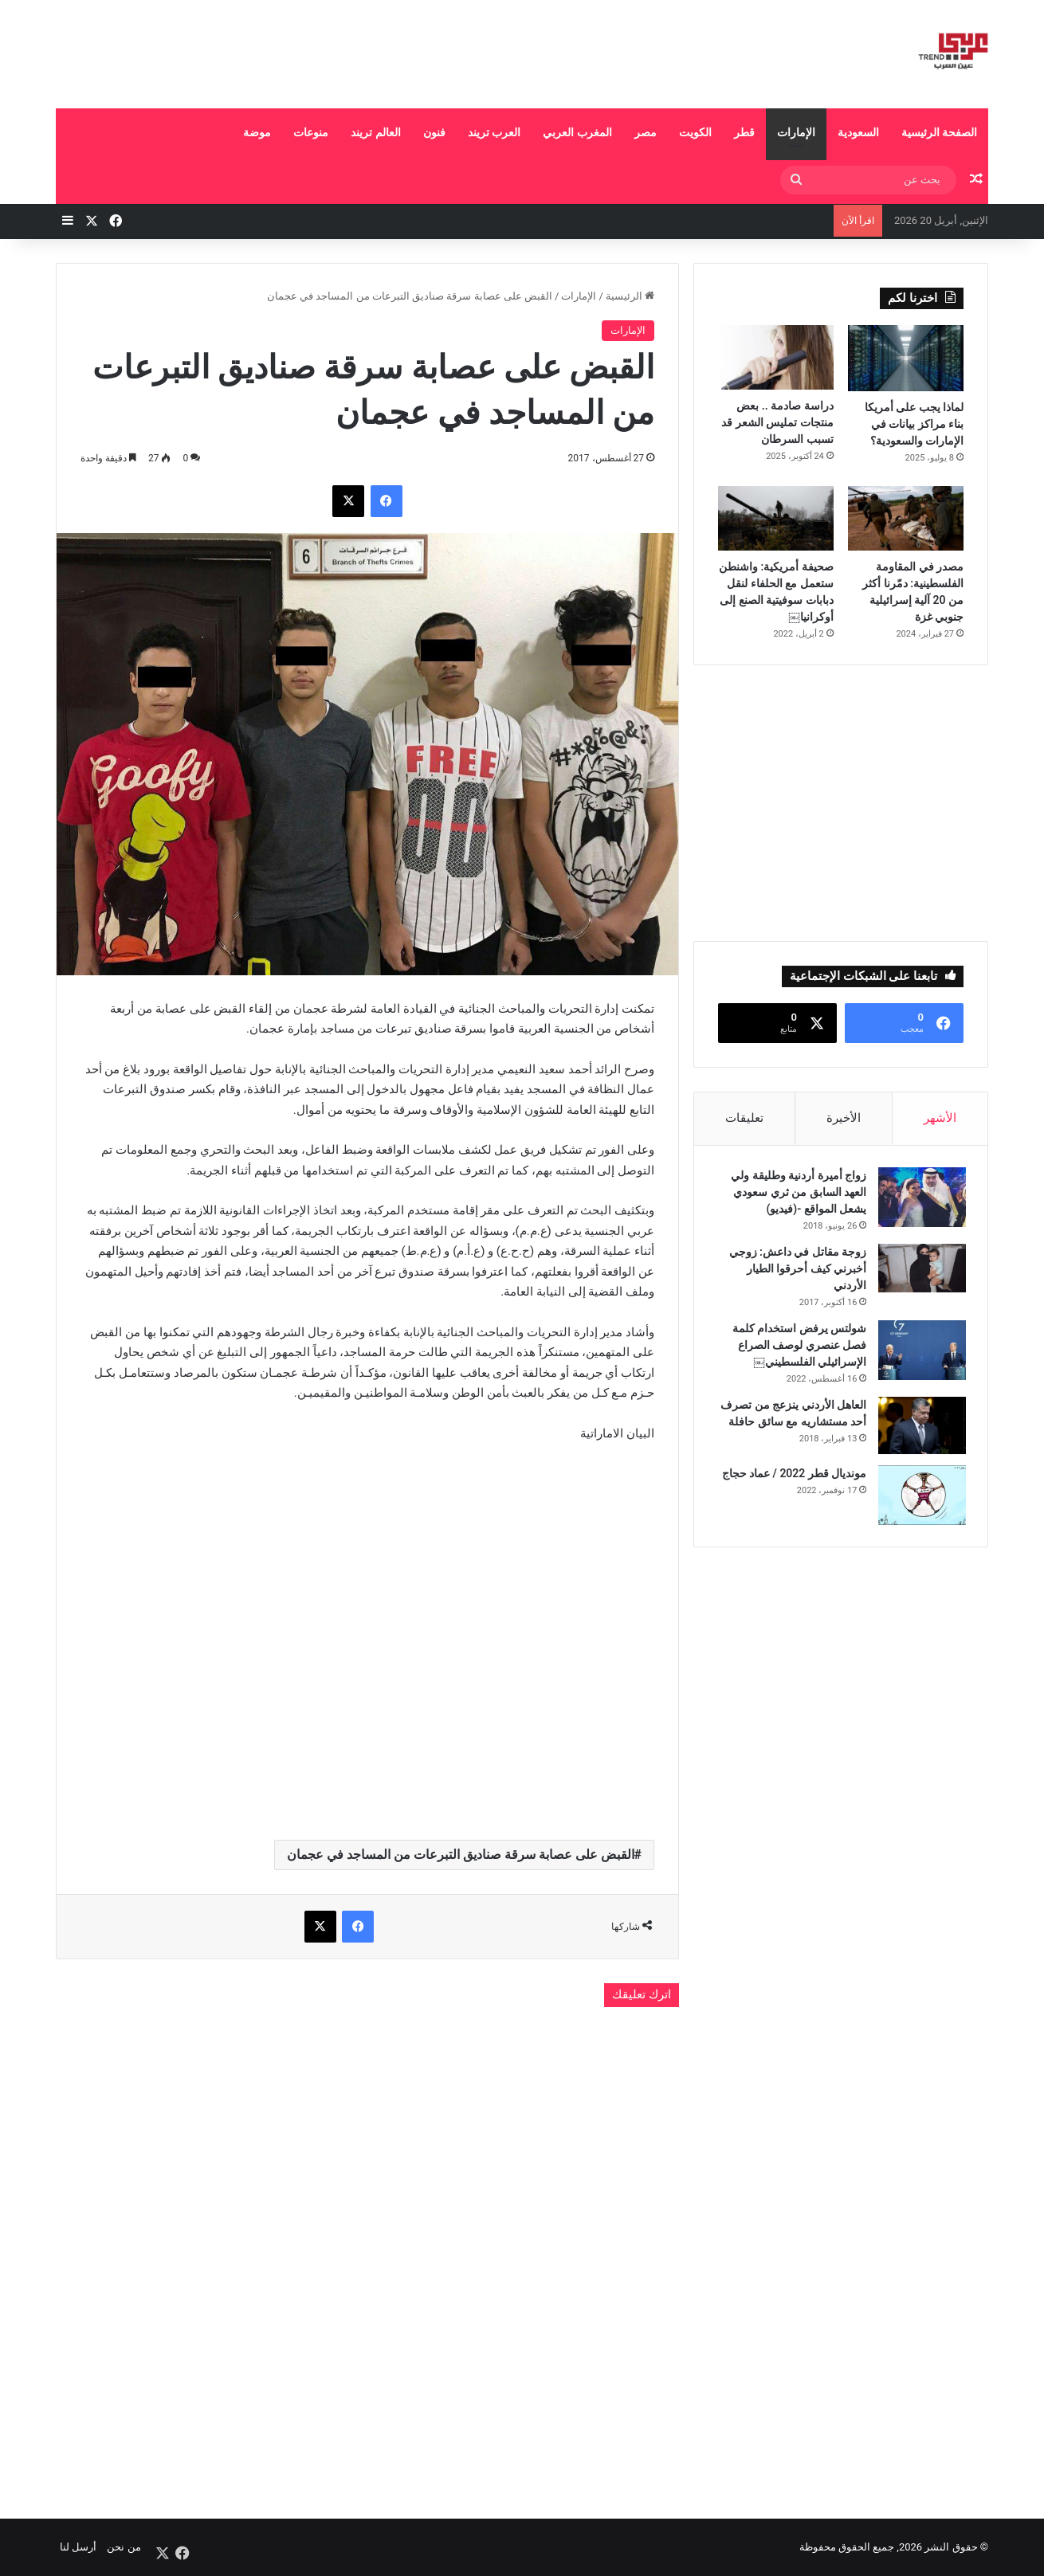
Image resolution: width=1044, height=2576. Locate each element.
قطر (744, 132)
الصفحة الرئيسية (939, 132)
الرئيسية (630, 296)
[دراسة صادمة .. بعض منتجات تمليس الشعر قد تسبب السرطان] (776, 357)
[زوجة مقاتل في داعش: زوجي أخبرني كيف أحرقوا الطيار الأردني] (920, 1270)
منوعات (310, 132)
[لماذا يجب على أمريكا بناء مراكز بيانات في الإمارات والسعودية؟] (906, 358)
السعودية (858, 132)
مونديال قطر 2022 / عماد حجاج (791, 1475)
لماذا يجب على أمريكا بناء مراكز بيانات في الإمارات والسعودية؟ (914, 424)
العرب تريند (494, 132)
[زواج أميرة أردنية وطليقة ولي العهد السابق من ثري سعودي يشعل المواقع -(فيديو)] (920, 1199)
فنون (434, 132)
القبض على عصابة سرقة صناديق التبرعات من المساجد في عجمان (460, 1854)
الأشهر (940, 1118)
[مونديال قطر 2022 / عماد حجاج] (920, 1497)
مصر (645, 132)
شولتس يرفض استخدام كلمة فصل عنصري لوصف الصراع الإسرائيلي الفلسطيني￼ (797, 1347)
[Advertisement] (363, 52)
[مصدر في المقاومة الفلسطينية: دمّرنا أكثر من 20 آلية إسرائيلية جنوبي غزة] (906, 518)
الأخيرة (843, 1118)
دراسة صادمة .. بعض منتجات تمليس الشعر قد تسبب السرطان (777, 422)
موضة (257, 132)
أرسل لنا (78, 2547)
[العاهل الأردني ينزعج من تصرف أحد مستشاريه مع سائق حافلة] (920, 1428)
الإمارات (796, 132)
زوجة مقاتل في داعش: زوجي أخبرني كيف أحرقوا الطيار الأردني (795, 1271)
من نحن (123, 2547)
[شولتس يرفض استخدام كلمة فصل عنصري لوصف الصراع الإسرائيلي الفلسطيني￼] (920, 1352)
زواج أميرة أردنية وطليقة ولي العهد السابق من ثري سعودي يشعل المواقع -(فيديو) (796, 1194)
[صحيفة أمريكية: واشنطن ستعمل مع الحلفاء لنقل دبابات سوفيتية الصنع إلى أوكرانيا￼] (776, 518)
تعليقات (744, 1118)
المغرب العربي (577, 132)
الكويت (695, 132)
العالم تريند (375, 132)
